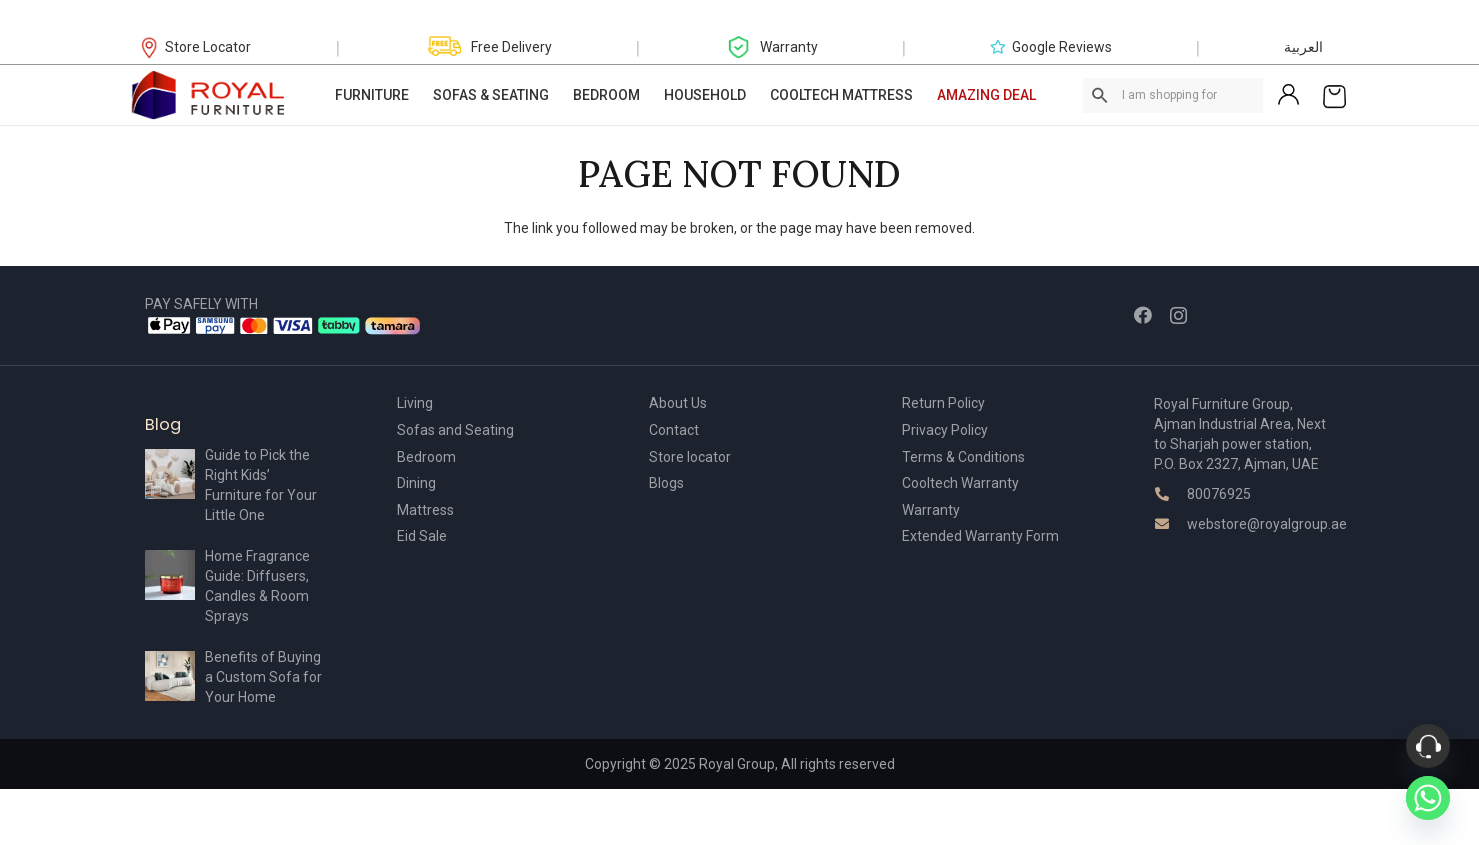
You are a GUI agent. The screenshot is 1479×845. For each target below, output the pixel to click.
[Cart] (1334, 95)
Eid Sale (422, 536)
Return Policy (943, 403)
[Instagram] (1178, 316)
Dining (416, 483)
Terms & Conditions (963, 457)
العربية (1303, 47)
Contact (674, 430)
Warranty (931, 510)
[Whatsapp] (1428, 798)
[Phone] (1428, 746)
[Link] (209, 95)
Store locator (690, 457)
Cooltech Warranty (960, 483)
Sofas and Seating (455, 430)
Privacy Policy (945, 430)
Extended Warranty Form (980, 536)
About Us (678, 403)
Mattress (425, 510)
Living (415, 403)
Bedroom (426, 457)
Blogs (666, 483)
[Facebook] (1143, 315)
